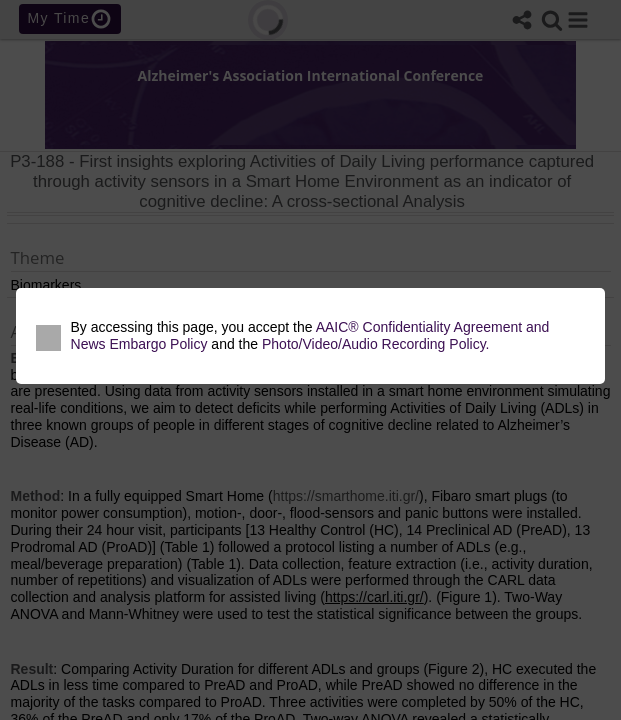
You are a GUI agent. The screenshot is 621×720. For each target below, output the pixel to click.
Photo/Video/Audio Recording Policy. (376, 344)
